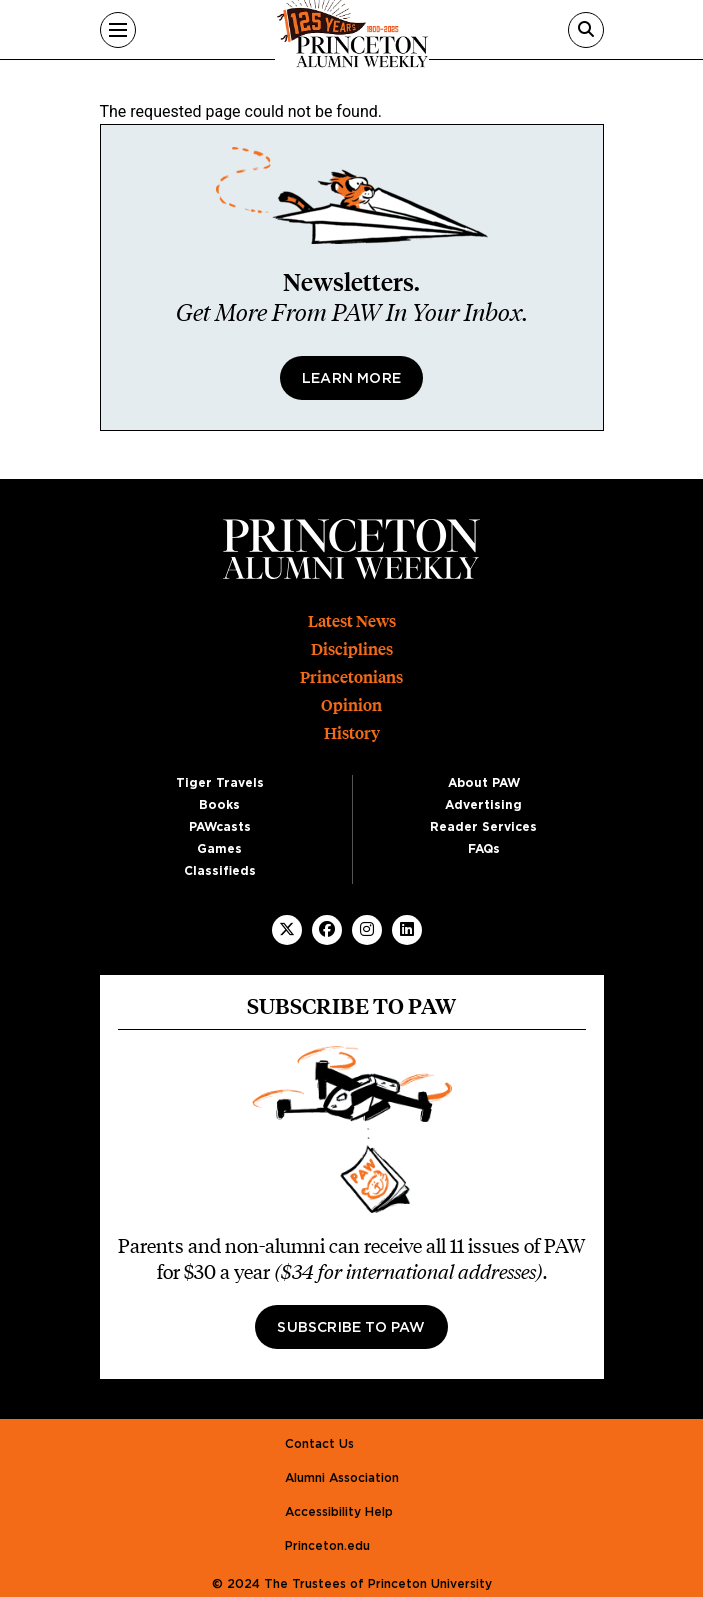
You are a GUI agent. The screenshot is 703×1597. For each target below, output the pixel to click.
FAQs (484, 849)
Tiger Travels (220, 783)
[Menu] (118, 30)
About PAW (484, 783)
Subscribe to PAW (351, 1328)
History (352, 733)
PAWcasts (220, 827)
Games (219, 849)
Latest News (352, 621)
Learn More (351, 379)
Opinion (351, 705)
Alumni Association (342, 1478)
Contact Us (319, 1444)
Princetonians (351, 677)
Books (219, 805)
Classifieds (220, 871)
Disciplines (352, 649)
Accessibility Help (339, 1512)
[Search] (586, 30)
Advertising (483, 805)
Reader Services (483, 827)
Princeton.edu (327, 1546)
